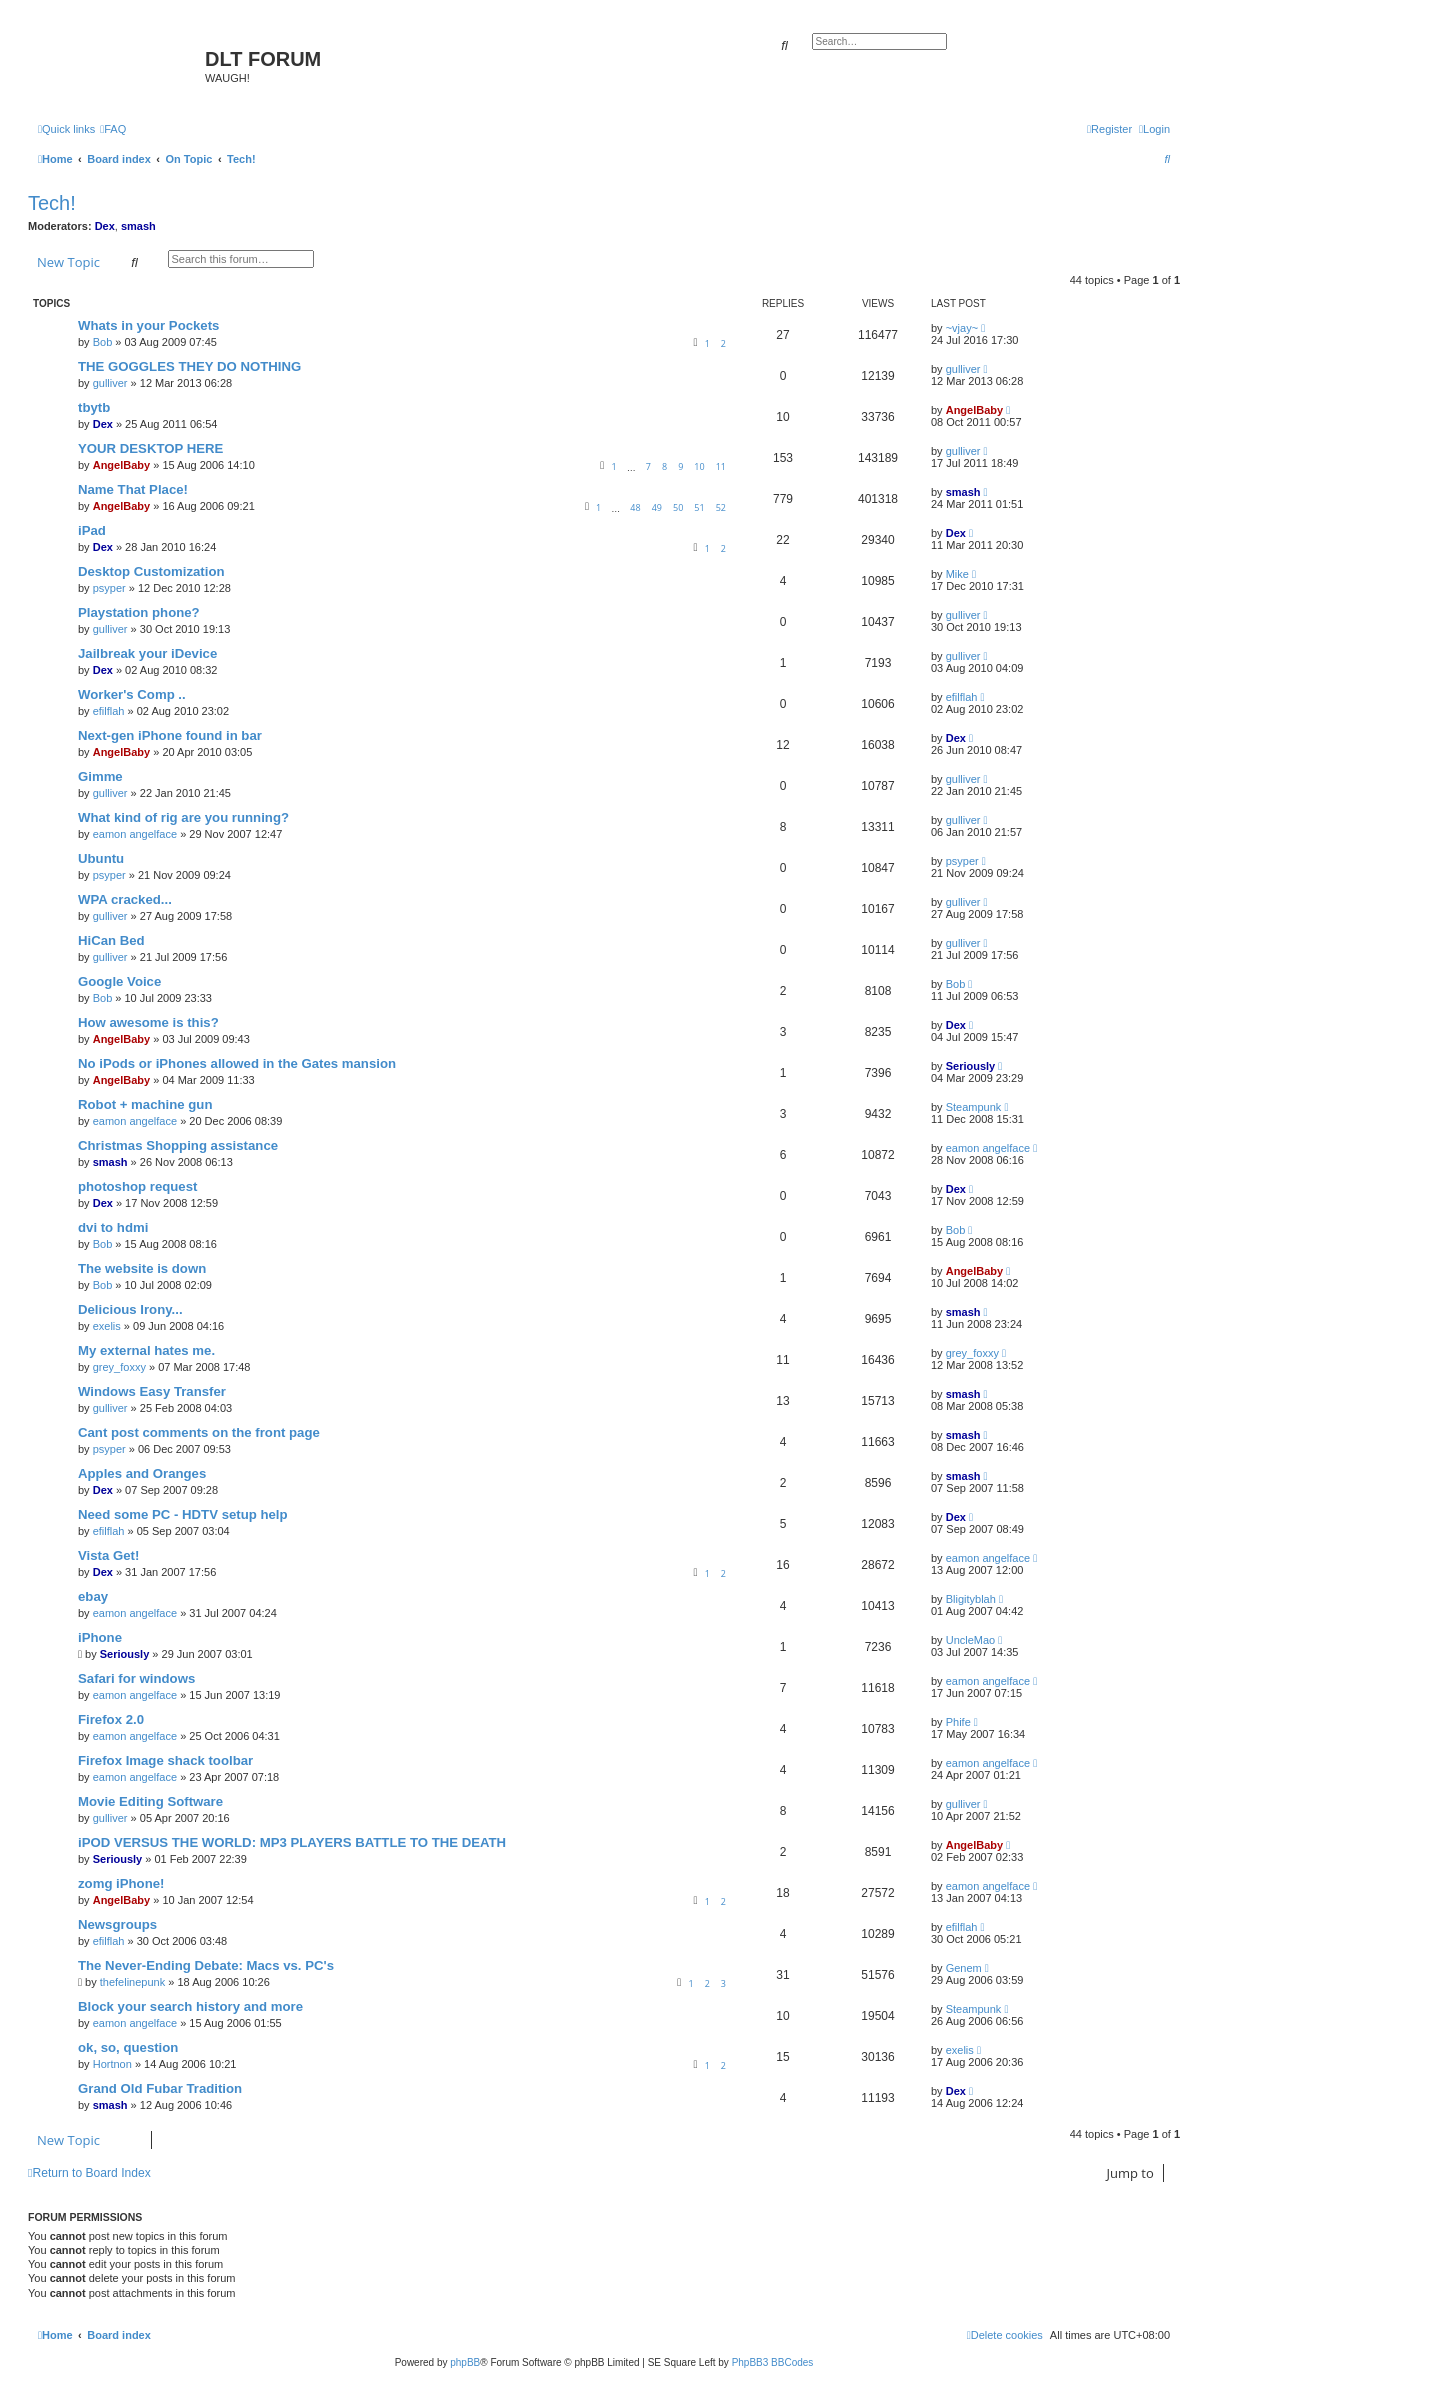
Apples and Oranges (142, 1473)
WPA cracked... (125, 899)
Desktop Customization (151, 571)
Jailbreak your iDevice (147, 653)
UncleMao (971, 1640)
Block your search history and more (190, 2006)
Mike (957, 574)
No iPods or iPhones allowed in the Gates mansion (237, 1063)
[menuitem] (113, 129)
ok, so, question (128, 2047)
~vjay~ (962, 328)
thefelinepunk (132, 1982)
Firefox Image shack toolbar (165, 1760)
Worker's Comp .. (132, 694)
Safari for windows (136, 1678)
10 (699, 466)
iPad (92, 530)
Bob (103, 342)
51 (699, 507)
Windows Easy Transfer (152, 1391)
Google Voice (119, 981)
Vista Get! (108, 1555)
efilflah (109, 711)
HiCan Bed (111, 940)
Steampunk (974, 1107)
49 (657, 507)
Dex (105, 226)
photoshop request (137, 1186)
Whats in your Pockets (148, 325)
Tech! (52, 203)
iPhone (100, 1637)
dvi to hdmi (113, 1227)
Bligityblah (971, 1599)
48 (635, 507)
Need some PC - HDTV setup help (183, 1514)
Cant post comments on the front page (199, 1432)
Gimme (100, 776)
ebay (93, 1596)
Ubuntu (101, 858)
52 (721, 507)
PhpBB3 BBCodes (773, 2362)
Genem (964, 1968)
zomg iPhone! (121, 1883)
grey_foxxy (119, 1367)
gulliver (110, 383)
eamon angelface (135, 834)
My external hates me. (146, 1350)
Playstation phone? (139, 612)
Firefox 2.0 (111, 1719)
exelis (107, 1326)
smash (138, 226)
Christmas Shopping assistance (178, 1145)
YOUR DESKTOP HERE (150, 448)
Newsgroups (117, 1924)
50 (678, 507)
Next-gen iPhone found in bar (170, 735)
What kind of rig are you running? (183, 817)
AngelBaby (974, 410)
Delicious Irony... (130, 1309)
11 (721, 466)
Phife (958, 1722)
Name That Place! (133, 489)
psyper (109, 588)
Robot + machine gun (145, 1104)
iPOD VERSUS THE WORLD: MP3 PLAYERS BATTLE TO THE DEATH (292, 1842)
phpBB (465, 2362)
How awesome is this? (148, 1022)
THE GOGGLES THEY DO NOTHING (189, 366)
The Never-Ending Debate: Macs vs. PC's (206, 1965)
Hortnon (112, 2064)
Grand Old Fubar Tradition (160, 2088)
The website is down (142, 1268)
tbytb (94, 407)
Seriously (971, 1066)
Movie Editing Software (150, 1801)
